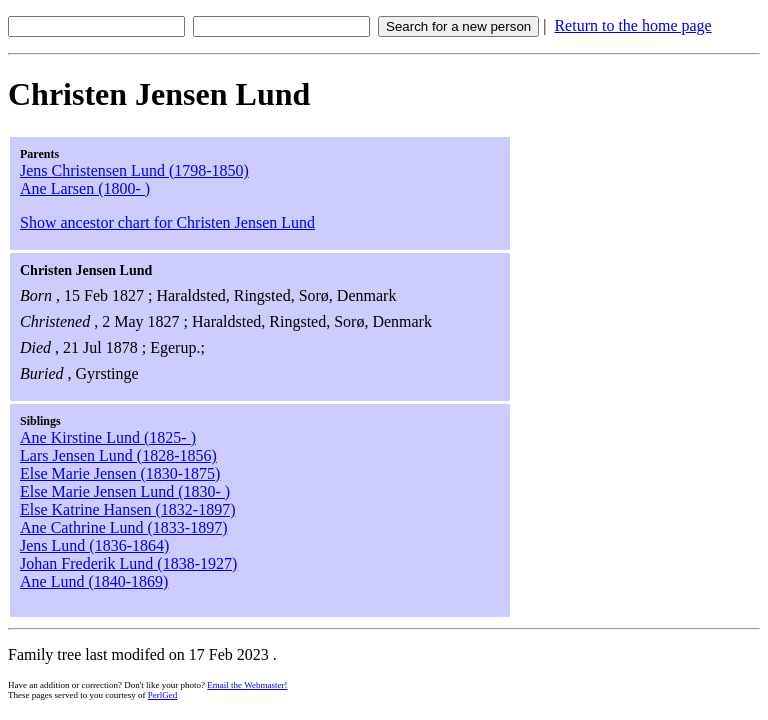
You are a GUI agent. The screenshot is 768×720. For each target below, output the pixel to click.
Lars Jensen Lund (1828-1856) (118, 455)
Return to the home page (632, 25)
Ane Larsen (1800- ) (85, 188)
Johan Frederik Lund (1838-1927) (128, 563)
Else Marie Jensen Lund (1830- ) (125, 491)
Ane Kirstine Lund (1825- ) (108, 437)
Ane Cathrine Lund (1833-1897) (124, 527)
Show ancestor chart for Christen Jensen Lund (167, 222)
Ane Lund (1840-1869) (94, 581)
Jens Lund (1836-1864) (94, 545)
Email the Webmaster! (247, 685)
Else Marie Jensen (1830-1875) (120, 473)
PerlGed (163, 695)
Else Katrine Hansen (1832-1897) (128, 509)
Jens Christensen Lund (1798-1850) (134, 170)
